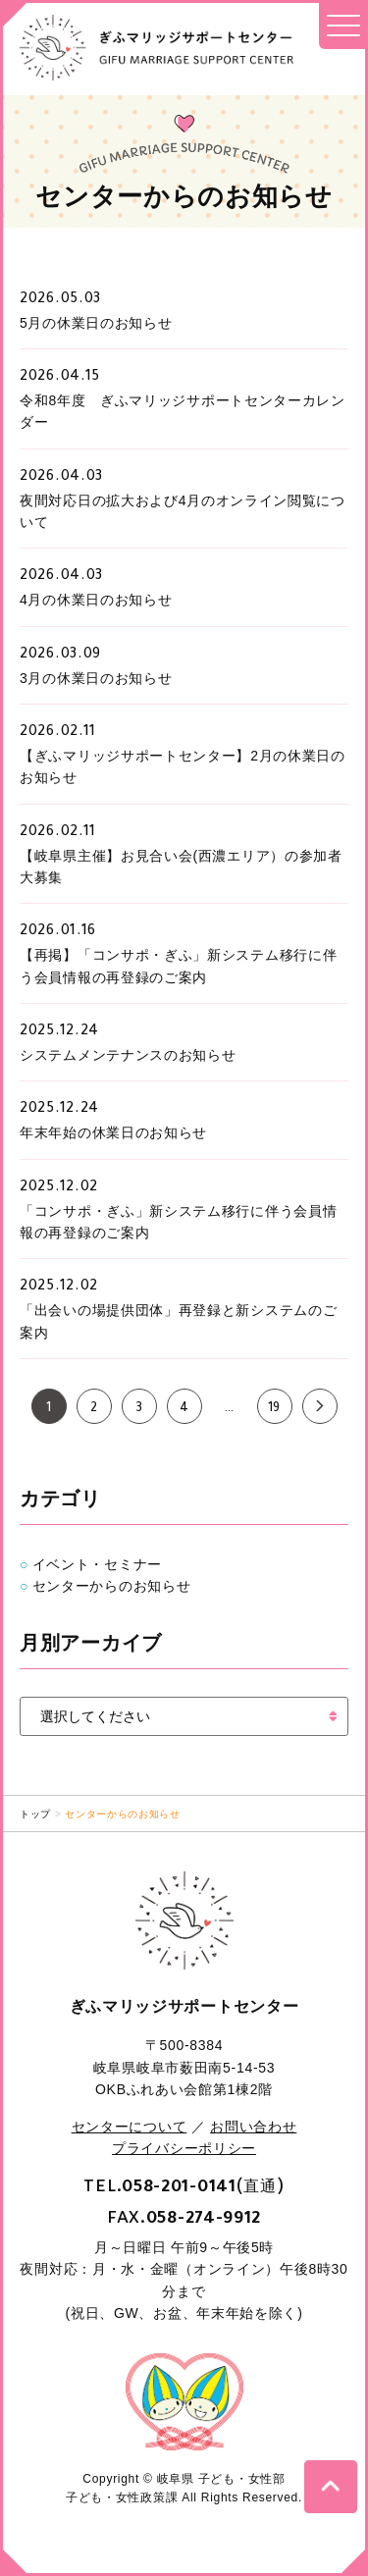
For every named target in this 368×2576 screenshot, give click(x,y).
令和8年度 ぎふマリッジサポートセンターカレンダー (182, 411)
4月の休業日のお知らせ (96, 599)
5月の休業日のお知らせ (96, 323)
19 (274, 1409)
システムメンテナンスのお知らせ (128, 1055)
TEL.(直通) (183, 2185)
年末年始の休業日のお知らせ (113, 1132)
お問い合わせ (253, 2126)
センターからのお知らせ (111, 1586)
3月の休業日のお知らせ (96, 678)
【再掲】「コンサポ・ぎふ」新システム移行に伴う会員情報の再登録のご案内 (178, 965)
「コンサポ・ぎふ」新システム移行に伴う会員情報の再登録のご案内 (178, 1221)
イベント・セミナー (97, 1564)
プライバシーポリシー (184, 2148)
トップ (35, 1814)
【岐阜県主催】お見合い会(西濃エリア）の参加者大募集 (181, 866)
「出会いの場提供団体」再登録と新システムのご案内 (178, 1321)
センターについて (129, 2126)
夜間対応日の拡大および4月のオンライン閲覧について (182, 511)
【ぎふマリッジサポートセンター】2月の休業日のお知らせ (182, 766)
